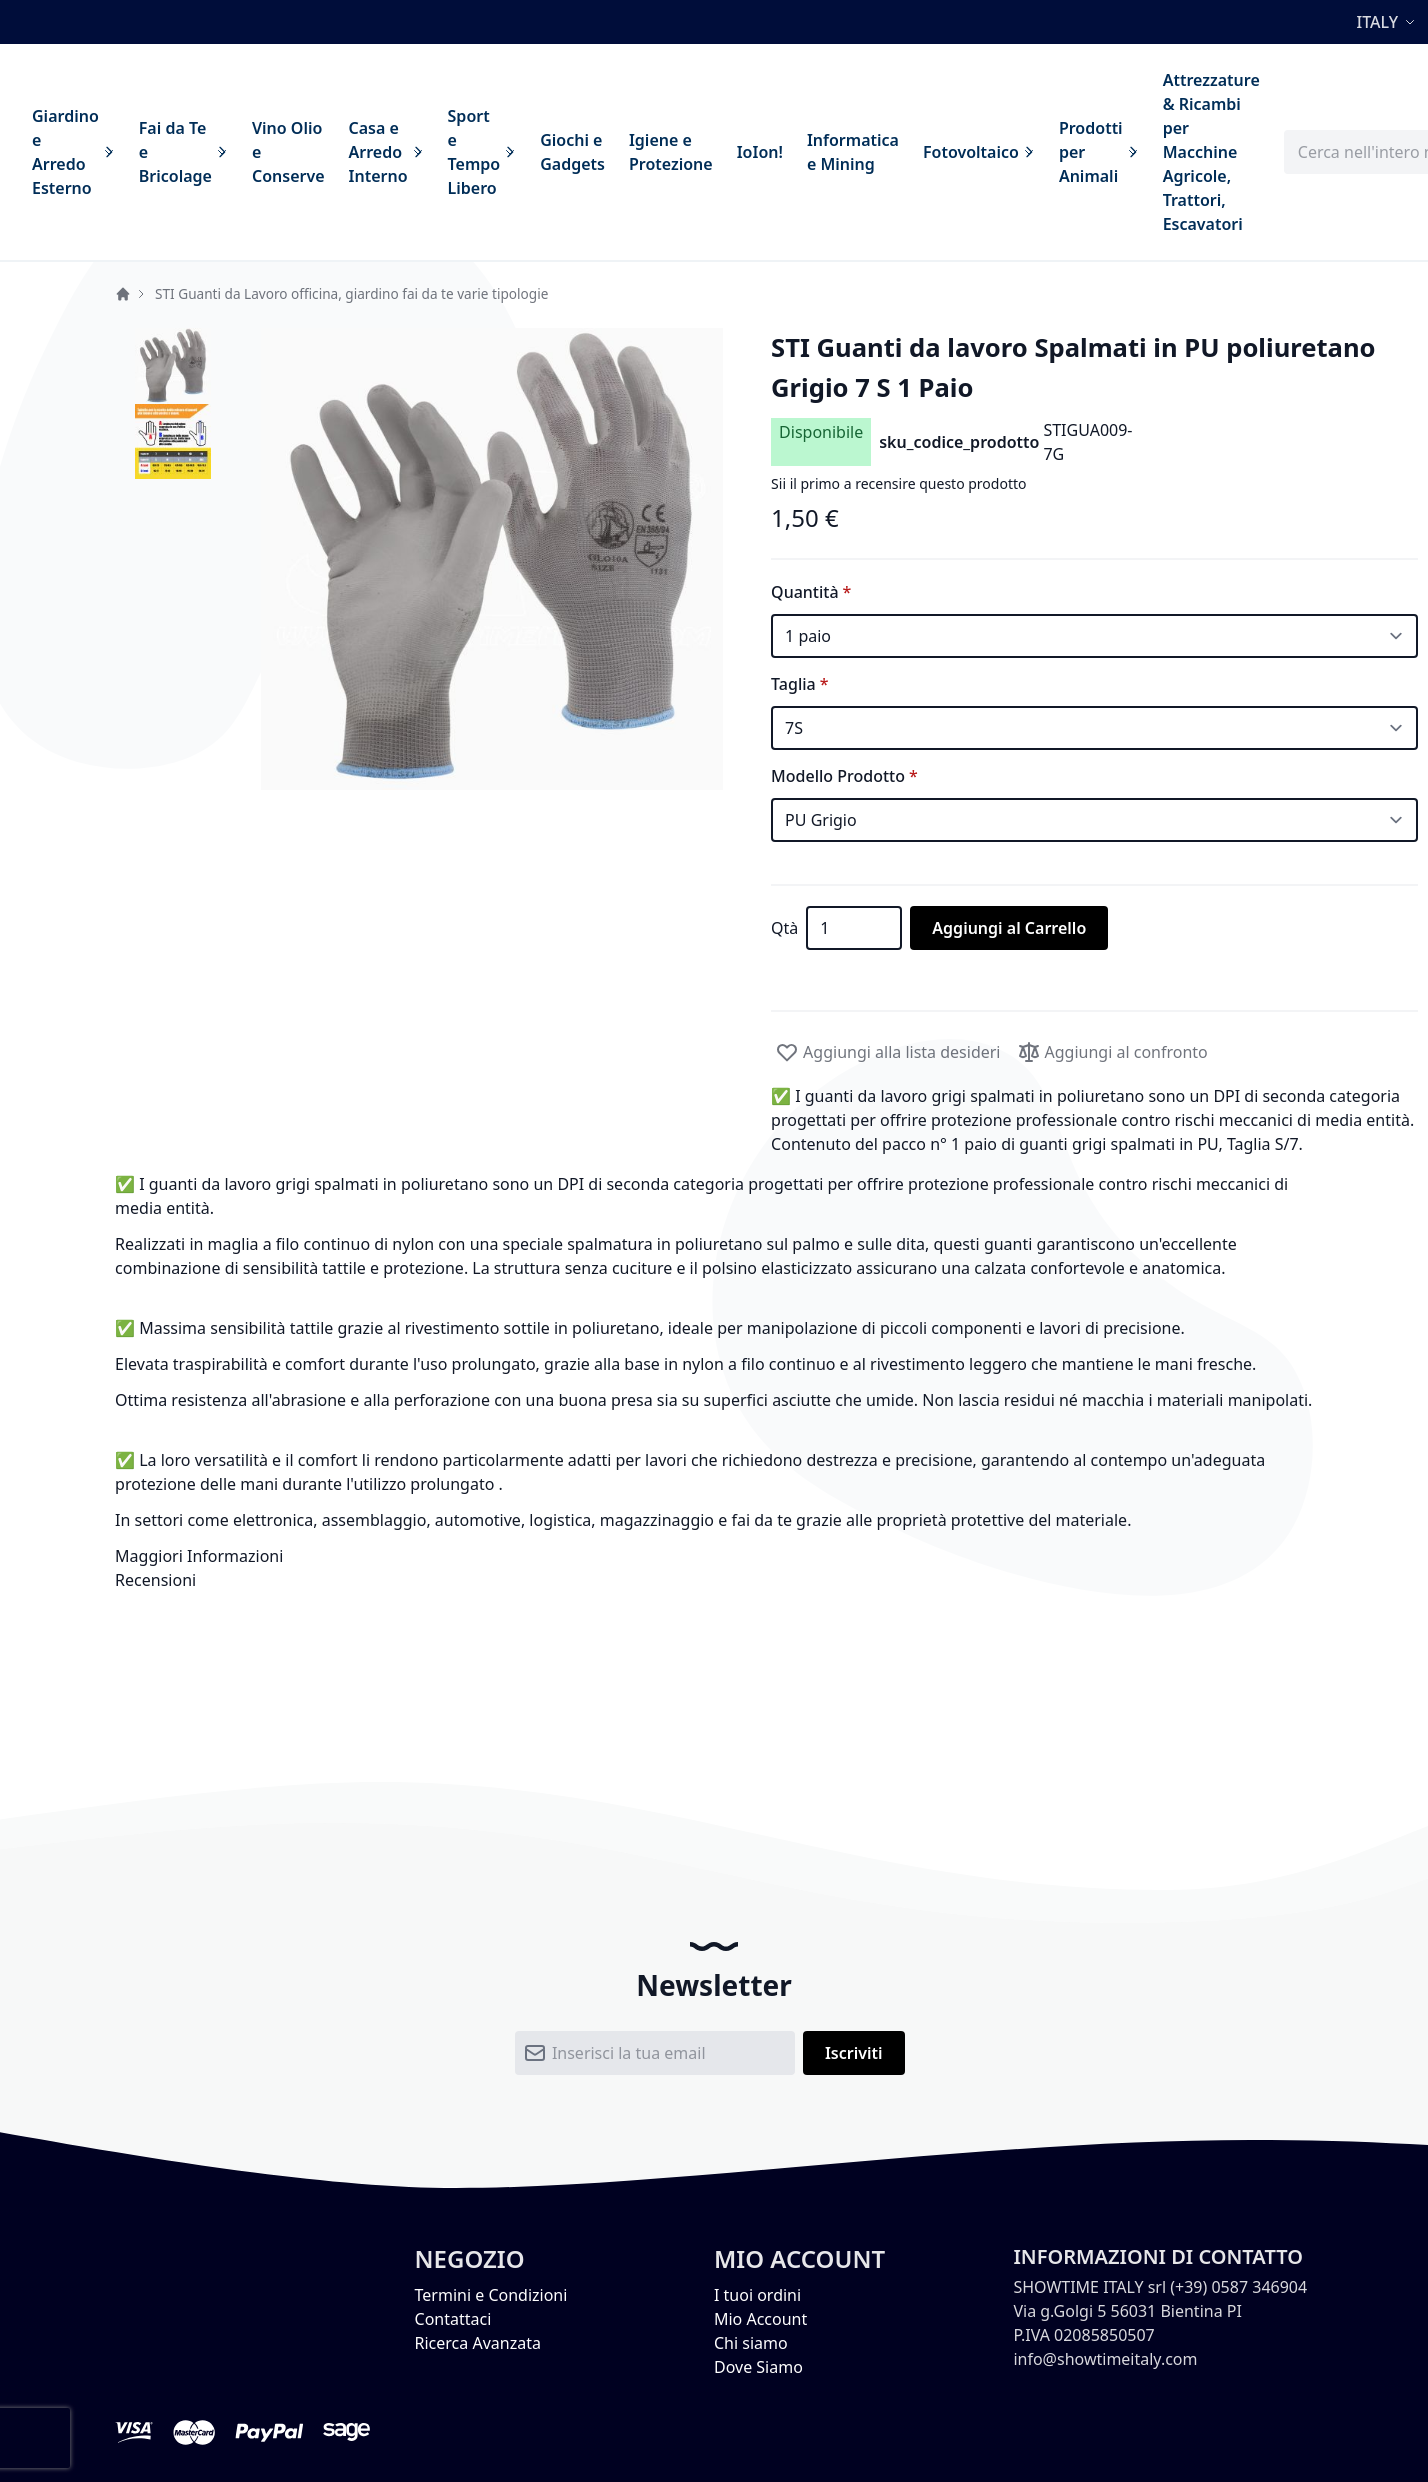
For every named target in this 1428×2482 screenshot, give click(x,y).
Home (123, 294)
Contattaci (453, 2319)
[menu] (646, 152)
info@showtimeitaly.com (1105, 2359)
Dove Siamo (758, 2367)
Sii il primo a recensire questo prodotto (898, 483)
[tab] (714, 1556)
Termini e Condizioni (491, 2295)
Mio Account (760, 2319)
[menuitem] (73, 152)
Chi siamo (751, 2343)
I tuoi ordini (757, 2295)
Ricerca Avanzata (478, 2343)
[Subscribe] (854, 2053)
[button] (1388, 22)
